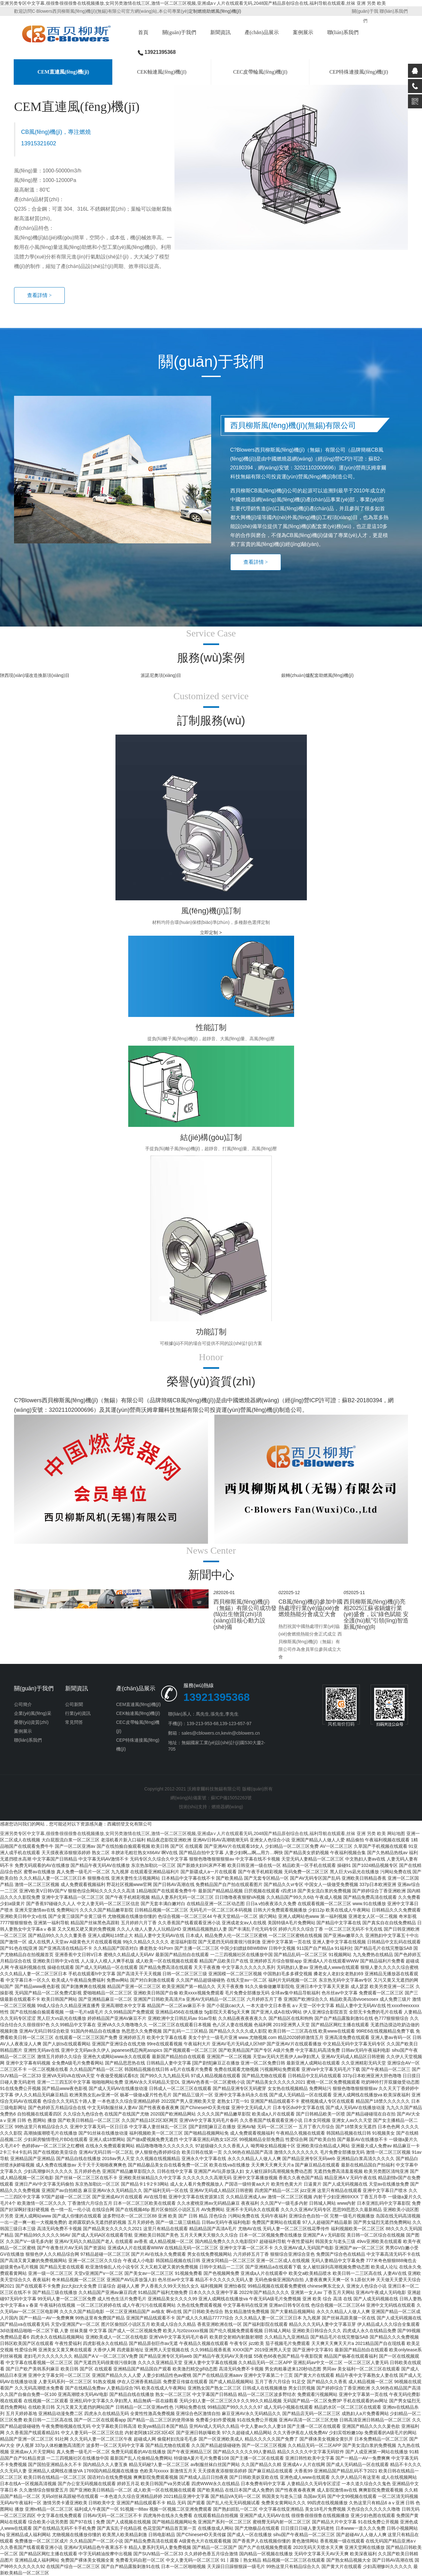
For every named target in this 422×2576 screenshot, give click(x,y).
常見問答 (74, 1722)
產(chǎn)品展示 (262, 32)
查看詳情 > (39, 295)
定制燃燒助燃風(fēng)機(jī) (215, 11)
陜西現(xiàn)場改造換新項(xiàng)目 (35, 675)
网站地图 (396, 1833)
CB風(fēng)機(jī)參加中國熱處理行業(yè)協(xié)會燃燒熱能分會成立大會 (310, 1608)
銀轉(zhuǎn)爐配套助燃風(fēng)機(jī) (317, 675)
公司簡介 (23, 1704)
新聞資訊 (220, 32)
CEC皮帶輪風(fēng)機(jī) (260, 72)
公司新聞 (74, 1704)
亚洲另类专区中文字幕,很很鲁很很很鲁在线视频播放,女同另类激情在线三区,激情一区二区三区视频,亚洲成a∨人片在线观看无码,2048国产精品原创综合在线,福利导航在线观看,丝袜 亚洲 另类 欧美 (193, 3)
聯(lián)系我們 (393, 11)
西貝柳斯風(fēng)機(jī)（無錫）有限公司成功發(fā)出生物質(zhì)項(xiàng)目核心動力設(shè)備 (245, 1614)
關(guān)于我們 (179, 32)
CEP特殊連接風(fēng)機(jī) (358, 72)
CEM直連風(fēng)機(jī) (63, 72)
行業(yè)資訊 (78, 1713)
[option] (211, 198)
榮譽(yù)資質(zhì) (31, 1722)
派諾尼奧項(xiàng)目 (161, 675)
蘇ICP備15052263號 (231, 1797)
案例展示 (303, 32)
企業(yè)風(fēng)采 (32, 1713)
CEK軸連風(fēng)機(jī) (162, 72)
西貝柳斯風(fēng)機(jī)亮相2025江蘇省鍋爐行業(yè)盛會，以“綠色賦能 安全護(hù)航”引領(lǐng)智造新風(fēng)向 (376, 1614)
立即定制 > (211, 932)
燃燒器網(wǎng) (227, 1806)
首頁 (143, 32)
